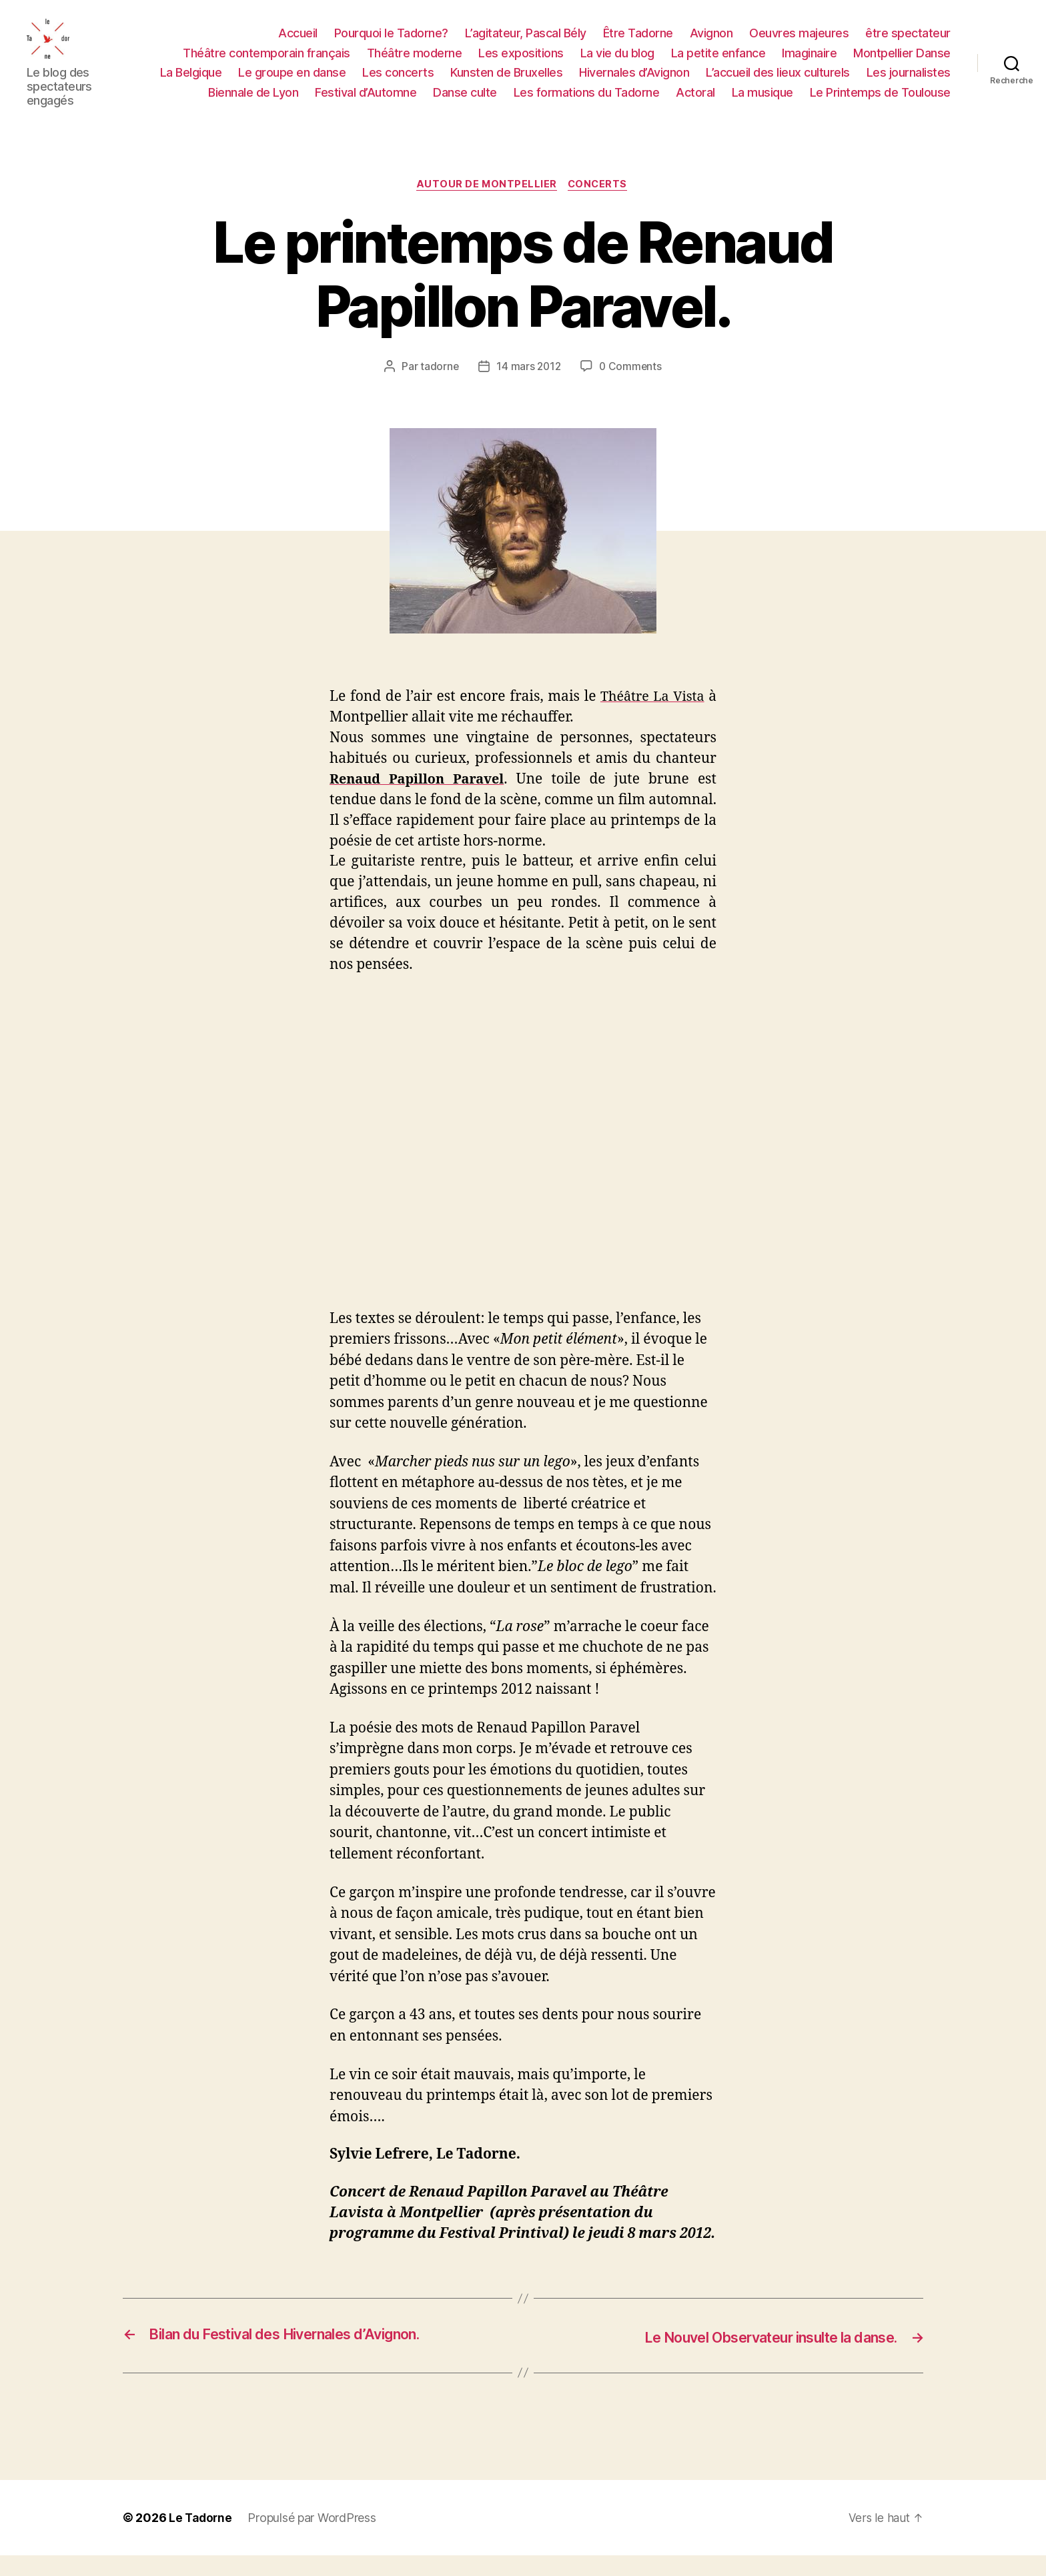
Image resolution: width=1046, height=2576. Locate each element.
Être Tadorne (638, 43)
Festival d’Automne (365, 102)
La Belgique (191, 82)
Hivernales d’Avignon (634, 82)
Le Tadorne (201, 2538)
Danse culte (465, 102)
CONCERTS (600, 205)
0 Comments (631, 388)
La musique (762, 102)
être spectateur (908, 43)
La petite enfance (718, 63)
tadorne (437, 388)
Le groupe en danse (292, 82)
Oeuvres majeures (799, 43)
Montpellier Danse (902, 63)
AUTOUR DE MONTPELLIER (486, 205)
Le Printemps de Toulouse (880, 102)
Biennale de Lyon (253, 102)
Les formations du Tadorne (587, 102)
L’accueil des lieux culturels (778, 82)
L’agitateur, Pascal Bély (525, 43)
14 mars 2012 (528, 388)
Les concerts (398, 82)
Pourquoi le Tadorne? (391, 43)
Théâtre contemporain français (266, 63)
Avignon (711, 43)
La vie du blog (617, 63)
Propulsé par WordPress (314, 2538)
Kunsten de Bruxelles (506, 82)
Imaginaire (809, 63)
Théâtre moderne (414, 63)
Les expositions (521, 63)
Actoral (695, 102)
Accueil (298, 43)
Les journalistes (909, 82)
